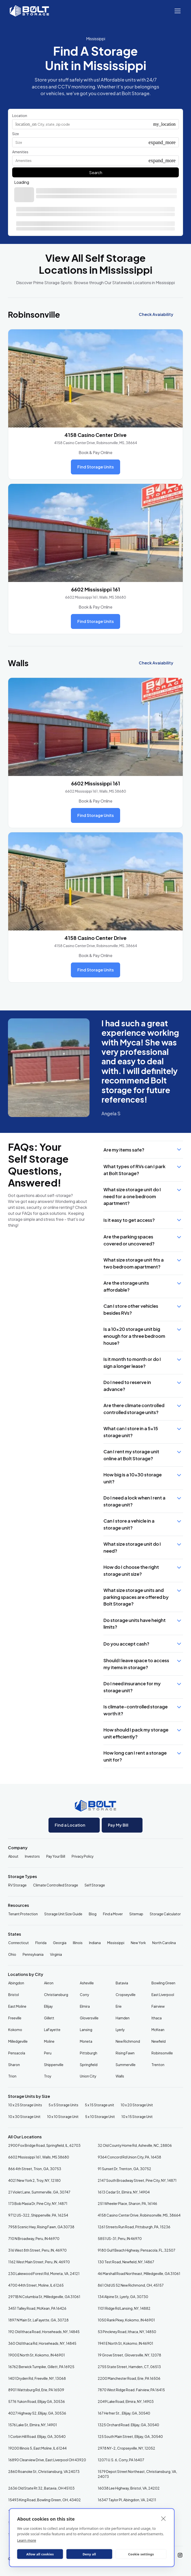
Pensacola (16, 2053)
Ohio (12, 1954)
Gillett (49, 2018)
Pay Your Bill (55, 1856)
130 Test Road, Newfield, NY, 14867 (126, 2262)
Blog (92, 1914)
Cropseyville (126, 1995)
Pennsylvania (33, 1954)
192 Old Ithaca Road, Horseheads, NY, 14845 (44, 2332)
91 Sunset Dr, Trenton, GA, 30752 (124, 2169)
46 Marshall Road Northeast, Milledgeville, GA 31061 (139, 2273)
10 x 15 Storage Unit (137, 2117)
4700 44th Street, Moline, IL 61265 (36, 2285)
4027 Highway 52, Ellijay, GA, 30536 (37, 2413)
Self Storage (95, 1885)
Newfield (158, 2041)
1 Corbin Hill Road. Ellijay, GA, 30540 (37, 2436)
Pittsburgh (88, 2053)
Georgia (59, 1943)
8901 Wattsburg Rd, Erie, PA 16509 (36, 2390)
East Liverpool (162, 1995)
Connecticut (18, 1943)
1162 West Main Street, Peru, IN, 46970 (39, 2262)
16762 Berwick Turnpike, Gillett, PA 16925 (41, 2367)
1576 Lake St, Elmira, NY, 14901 (32, 2425)
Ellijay (48, 2006)
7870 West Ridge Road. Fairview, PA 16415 (131, 2390)
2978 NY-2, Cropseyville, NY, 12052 (126, 2448)
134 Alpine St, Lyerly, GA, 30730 (123, 2297)
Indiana (95, 1943)
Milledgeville (18, 2041)
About (13, 1856)
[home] (29, 11)
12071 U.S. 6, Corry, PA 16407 (121, 2460)
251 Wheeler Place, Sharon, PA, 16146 (127, 2203)
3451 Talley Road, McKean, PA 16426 (37, 2308)
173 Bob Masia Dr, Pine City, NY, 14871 (37, 2203)
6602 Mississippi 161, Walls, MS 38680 (38, 2157)
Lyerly (120, 2030)
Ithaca (156, 2018)
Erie (119, 2006)
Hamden (123, 2018)
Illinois (78, 1943)
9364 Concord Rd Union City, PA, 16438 (129, 2157)
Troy (47, 2076)
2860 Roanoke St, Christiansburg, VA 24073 (44, 2471)
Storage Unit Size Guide (63, 1914)
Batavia (122, 1983)
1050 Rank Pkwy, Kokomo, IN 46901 (126, 2320)
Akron (48, 1983)
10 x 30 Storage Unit (24, 2117)
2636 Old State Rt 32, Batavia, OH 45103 (41, 2488)
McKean (157, 2030)
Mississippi (115, 1943)
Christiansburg (56, 1995)
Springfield (88, 2065)
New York (138, 1943)
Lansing (86, 2030)
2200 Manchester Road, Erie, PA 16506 (129, 2378)
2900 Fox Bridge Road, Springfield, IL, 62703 (44, 2145)
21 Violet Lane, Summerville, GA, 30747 (39, 2192)
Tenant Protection (23, 1914)
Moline (49, 2041)
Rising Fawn (125, 2053)
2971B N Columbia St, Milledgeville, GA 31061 (44, 2297)
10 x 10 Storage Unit (63, 2117)
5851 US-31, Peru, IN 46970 (120, 2238)
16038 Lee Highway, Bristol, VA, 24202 (129, 2488)
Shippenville (53, 2065)
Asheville (87, 1983)
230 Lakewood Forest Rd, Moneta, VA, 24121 (44, 2273)
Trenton (157, 2065)
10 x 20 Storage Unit (137, 2105)
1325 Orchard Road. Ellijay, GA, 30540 (128, 2425)
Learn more (26, 2540)
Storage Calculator (165, 1914)
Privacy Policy (83, 1856)
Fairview (158, 2006)
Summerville (126, 2065)
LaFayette (52, 2030)
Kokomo (15, 2030)
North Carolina (164, 1943)
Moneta (86, 2041)
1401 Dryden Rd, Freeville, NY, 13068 (37, 2378)
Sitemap (136, 1914)
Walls (120, 2076)
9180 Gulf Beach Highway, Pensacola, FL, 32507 (136, 2250)
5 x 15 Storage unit (99, 2105)
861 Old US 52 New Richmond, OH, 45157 (131, 2285)
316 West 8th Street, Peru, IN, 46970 (37, 2250)
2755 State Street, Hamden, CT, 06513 (129, 2367)
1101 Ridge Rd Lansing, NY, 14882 (124, 2308)
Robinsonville (162, 2053)
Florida (41, 1943)
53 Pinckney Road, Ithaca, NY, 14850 (127, 2332)
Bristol (13, 1995)
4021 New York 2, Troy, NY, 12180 (34, 2180)
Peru (47, 2053)
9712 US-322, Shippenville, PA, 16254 (38, 2215)
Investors (32, 1856)
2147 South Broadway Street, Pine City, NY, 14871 (137, 2180)
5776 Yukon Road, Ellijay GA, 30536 (36, 2401)
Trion (12, 2076)
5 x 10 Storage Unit (100, 2117)
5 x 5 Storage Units (63, 2105)
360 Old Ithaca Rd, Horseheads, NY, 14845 (42, 2343)
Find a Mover (113, 1914)
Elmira (85, 2006)
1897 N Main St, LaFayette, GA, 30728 (38, 2320)
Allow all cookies (40, 2554)
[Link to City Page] (160, 314)
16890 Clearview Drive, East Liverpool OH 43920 (47, 2460)
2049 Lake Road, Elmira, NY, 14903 (126, 2401)
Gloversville (89, 2018)
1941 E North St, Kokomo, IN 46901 (125, 2343)
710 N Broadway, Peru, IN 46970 (33, 2238)
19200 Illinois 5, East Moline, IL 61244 (37, 2448)
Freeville (14, 2018)
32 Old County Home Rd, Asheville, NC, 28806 (135, 2145)
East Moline (17, 2006)
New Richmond (128, 2041)
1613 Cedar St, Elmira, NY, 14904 (124, 2192)
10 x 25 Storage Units (25, 2105)
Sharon (14, 2065)
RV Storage (17, 1885)
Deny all (89, 2554)
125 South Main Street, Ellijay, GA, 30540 (130, 2436)
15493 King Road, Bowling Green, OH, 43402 (44, 2500)
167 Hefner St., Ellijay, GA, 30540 (124, 2413)
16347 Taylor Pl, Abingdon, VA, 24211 (127, 2500)
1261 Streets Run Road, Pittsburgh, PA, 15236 (134, 2227)
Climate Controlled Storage (55, 1885)
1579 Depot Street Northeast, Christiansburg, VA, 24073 (137, 2474)
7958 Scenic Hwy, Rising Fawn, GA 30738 (41, 2227)
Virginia (56, 1954)
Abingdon (16, 1983)
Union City (88, 2076)
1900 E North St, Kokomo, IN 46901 (36, 2355)
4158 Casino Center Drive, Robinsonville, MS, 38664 (139, 2215)
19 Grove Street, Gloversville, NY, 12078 (129, 2355)
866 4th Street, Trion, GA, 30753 (34, 2169)
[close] (163, 2518)
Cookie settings (141, 2554)
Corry (84, 1995)
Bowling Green (163, 1983)
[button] (177, 11)
